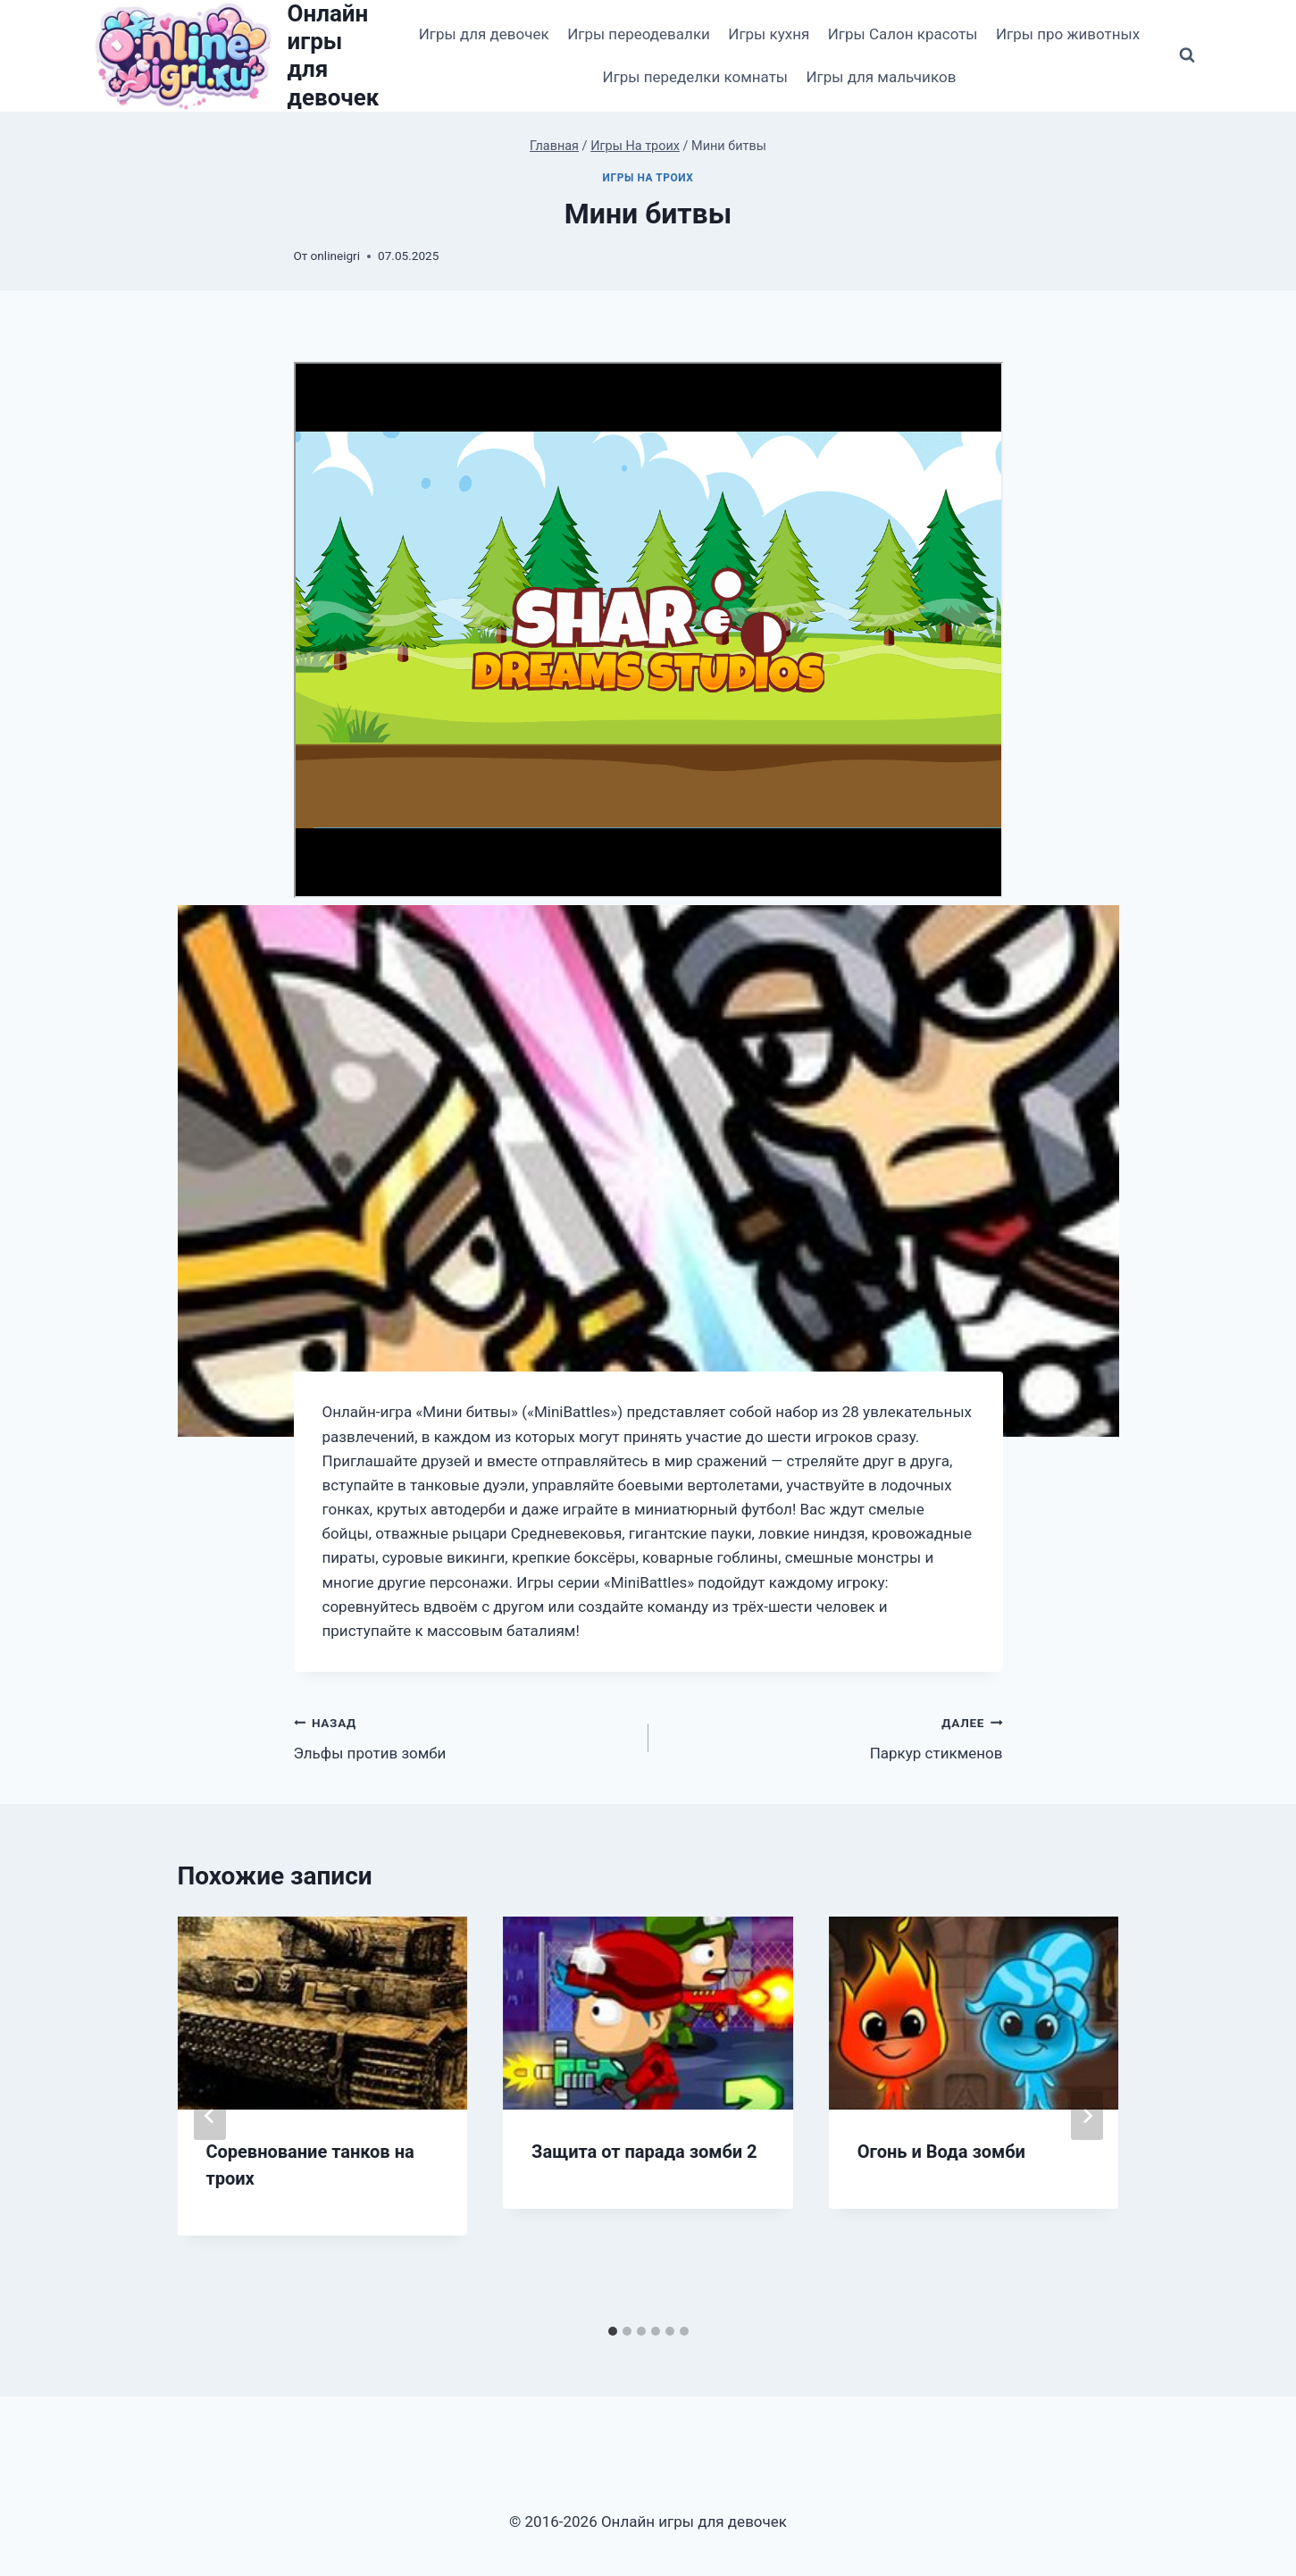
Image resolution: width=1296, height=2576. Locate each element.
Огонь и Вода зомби (941, 2151)
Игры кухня (768, 34)
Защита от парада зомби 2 (644, 2151)
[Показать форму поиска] (1187, 55)
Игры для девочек (484, 34)
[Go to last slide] (210, 2116)
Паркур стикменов (833, 1736)
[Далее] (1087, 2116)
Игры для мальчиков (881, 77)
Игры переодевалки (638, 34)
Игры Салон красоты (903, 34)
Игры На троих (648, 178)
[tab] (612, 2331)
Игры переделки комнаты (696, 77)
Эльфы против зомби (463, 1736)
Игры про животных (1068, 34)
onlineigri (335, 255)
